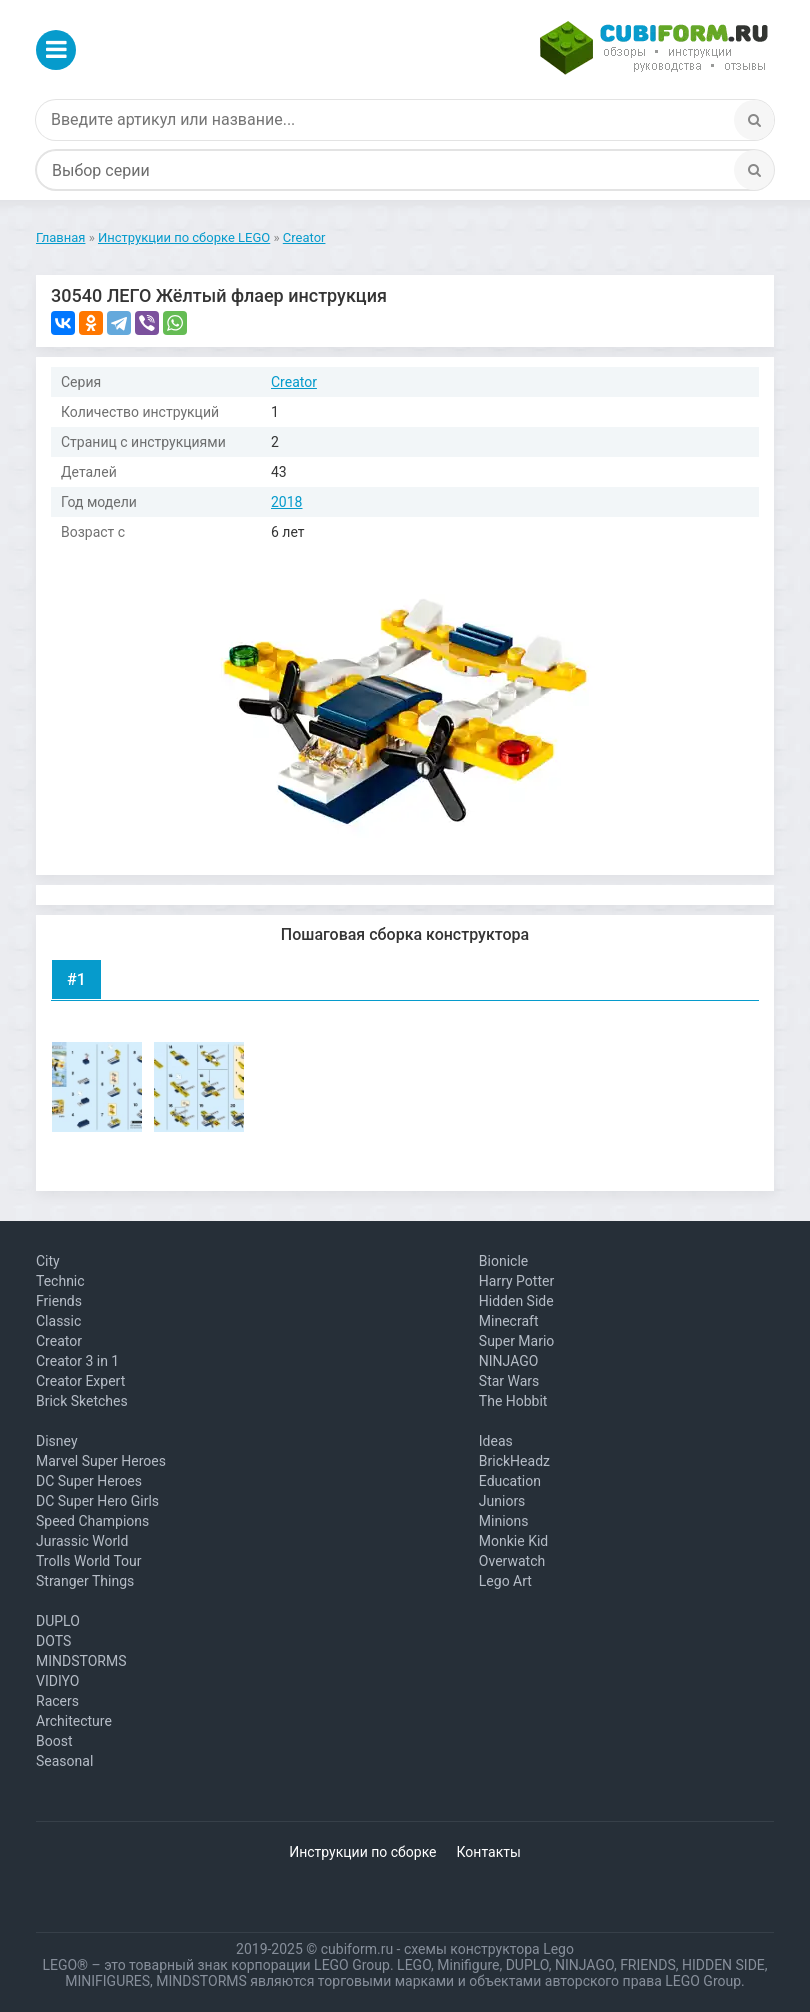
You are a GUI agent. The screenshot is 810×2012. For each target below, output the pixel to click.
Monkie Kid (513, 1541)
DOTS (53, 1641)
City (48, 1261)
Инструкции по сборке (362, 1852)
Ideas (496, 1441)
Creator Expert (80, 1381)
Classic (58, 1321)
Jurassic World (82, 1541)
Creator (294, 382)
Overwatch (512, 1561)
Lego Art (505, 1581)
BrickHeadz (514, 1461)
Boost (54, 1741)
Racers (57, 1701)
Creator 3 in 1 (77, 1361)
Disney (57, 1441)
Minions (504, 1521)
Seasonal (64, 1761)
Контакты (489, 1852)
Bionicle (503, 1261)
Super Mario (517, 1341)
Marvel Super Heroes (101, 1461)
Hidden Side (516, 1301)
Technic (60, 1281)
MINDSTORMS (81, 1661)
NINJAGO (509, 1361)
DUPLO (58, 1621)
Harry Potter (516, 1281)
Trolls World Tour (89, 1561)
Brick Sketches (82, 1401)
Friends (59, 1301)
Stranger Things (85, 1581)
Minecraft (509, 1321)
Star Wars (509, 1381)
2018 (286, 502)
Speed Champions (92, 1521)
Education (510, 1481)
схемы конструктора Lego (489, 1949)
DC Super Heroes (89, 1481)
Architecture (74, 1721)
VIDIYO (57, 1681)
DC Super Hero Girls (97, 1501)
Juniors (502, 1501)
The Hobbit (513, 1401)
